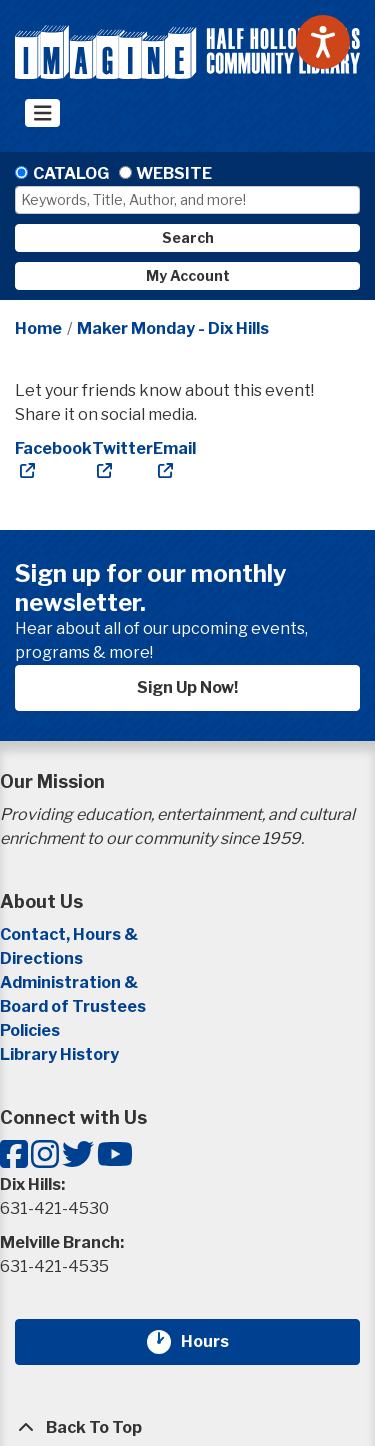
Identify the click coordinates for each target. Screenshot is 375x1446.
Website (174, 173)
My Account (188, 275)
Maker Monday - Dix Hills (173, 328)
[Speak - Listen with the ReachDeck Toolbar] (323, 42)
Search (188, 237)
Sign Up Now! (187, 687)
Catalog (71, 173)
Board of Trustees (73, 1006)
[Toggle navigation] (42, 113)
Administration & (70, 982)
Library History (59, 1054)
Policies (30, 1030)
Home (38, 328)
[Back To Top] (187, 1428)
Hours (217, 1342)
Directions (41, 958)
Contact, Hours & (70, 934)
